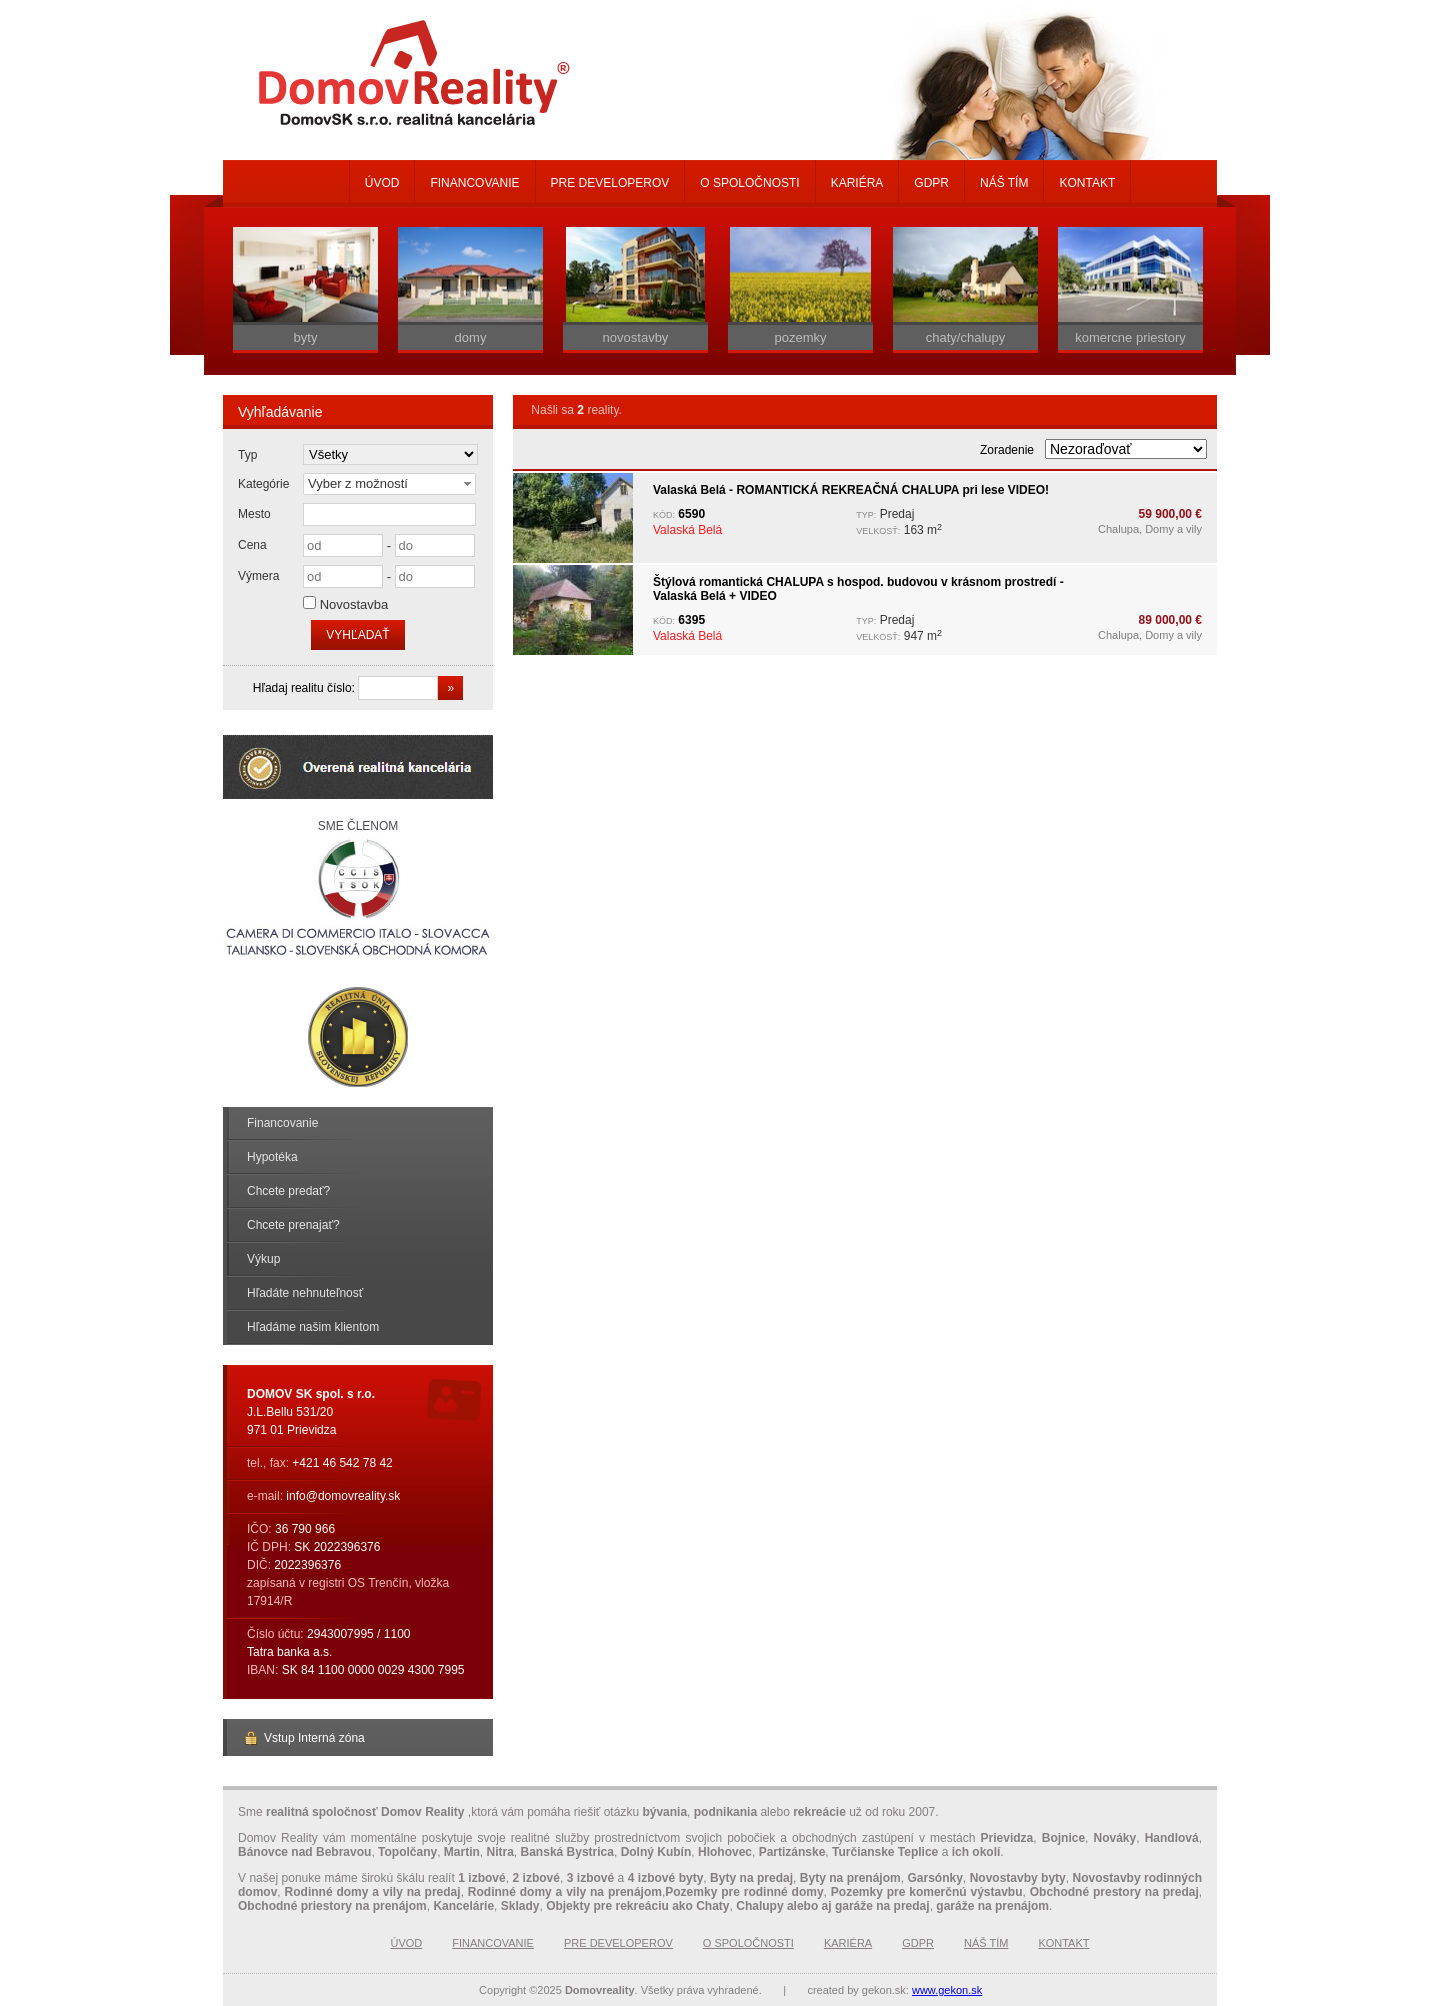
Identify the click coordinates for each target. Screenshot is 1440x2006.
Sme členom (358, 890)
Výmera (258, 576)
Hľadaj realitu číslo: (306, 688)
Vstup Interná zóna (304, 1738)
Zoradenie (1007, 450)
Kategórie (263, 484)
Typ (247, 455)
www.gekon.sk (947, 1990)
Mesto (254, 514)
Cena (252, 545)
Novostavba (354, 604)
